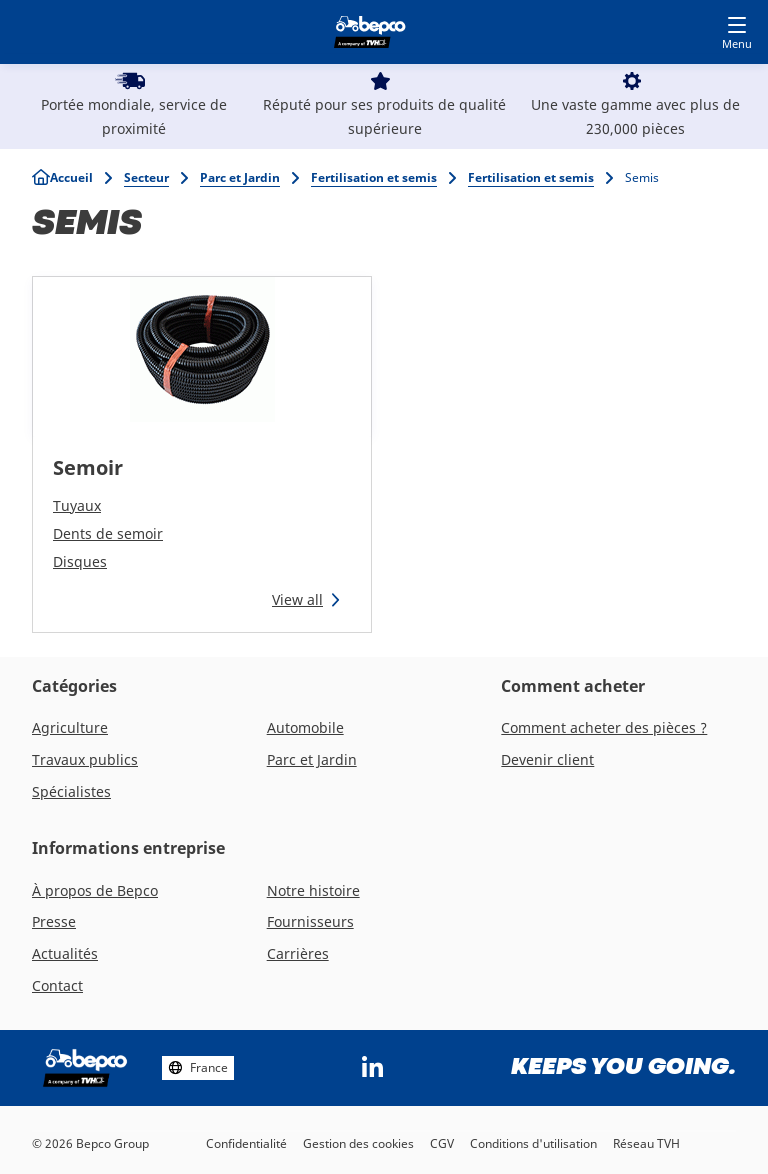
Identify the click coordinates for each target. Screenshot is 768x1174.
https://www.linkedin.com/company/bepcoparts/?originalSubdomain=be (373, 1068)
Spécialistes (71, 791)
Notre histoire (313, 890)
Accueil (71, 177)
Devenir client (547, 759)
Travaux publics (85, 759)
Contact (57, 985)
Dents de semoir (108, 533)
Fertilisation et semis (374, 177)
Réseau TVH (646, 1143)
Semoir (88, 467)
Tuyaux (77, 505)
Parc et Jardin (240, 177)
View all (297, 599)
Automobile (305, 727)
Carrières (298, 953)
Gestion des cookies (358, 1143)
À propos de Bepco (95, 890)
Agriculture (70, 727)
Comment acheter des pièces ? (604, 727)
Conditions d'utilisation (533, 1143)
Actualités (65, 953)
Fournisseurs (310, 921)
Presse (54, 921)
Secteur (146, 177)
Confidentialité (246, 1143)
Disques (80, 561)
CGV (442, 1143)
